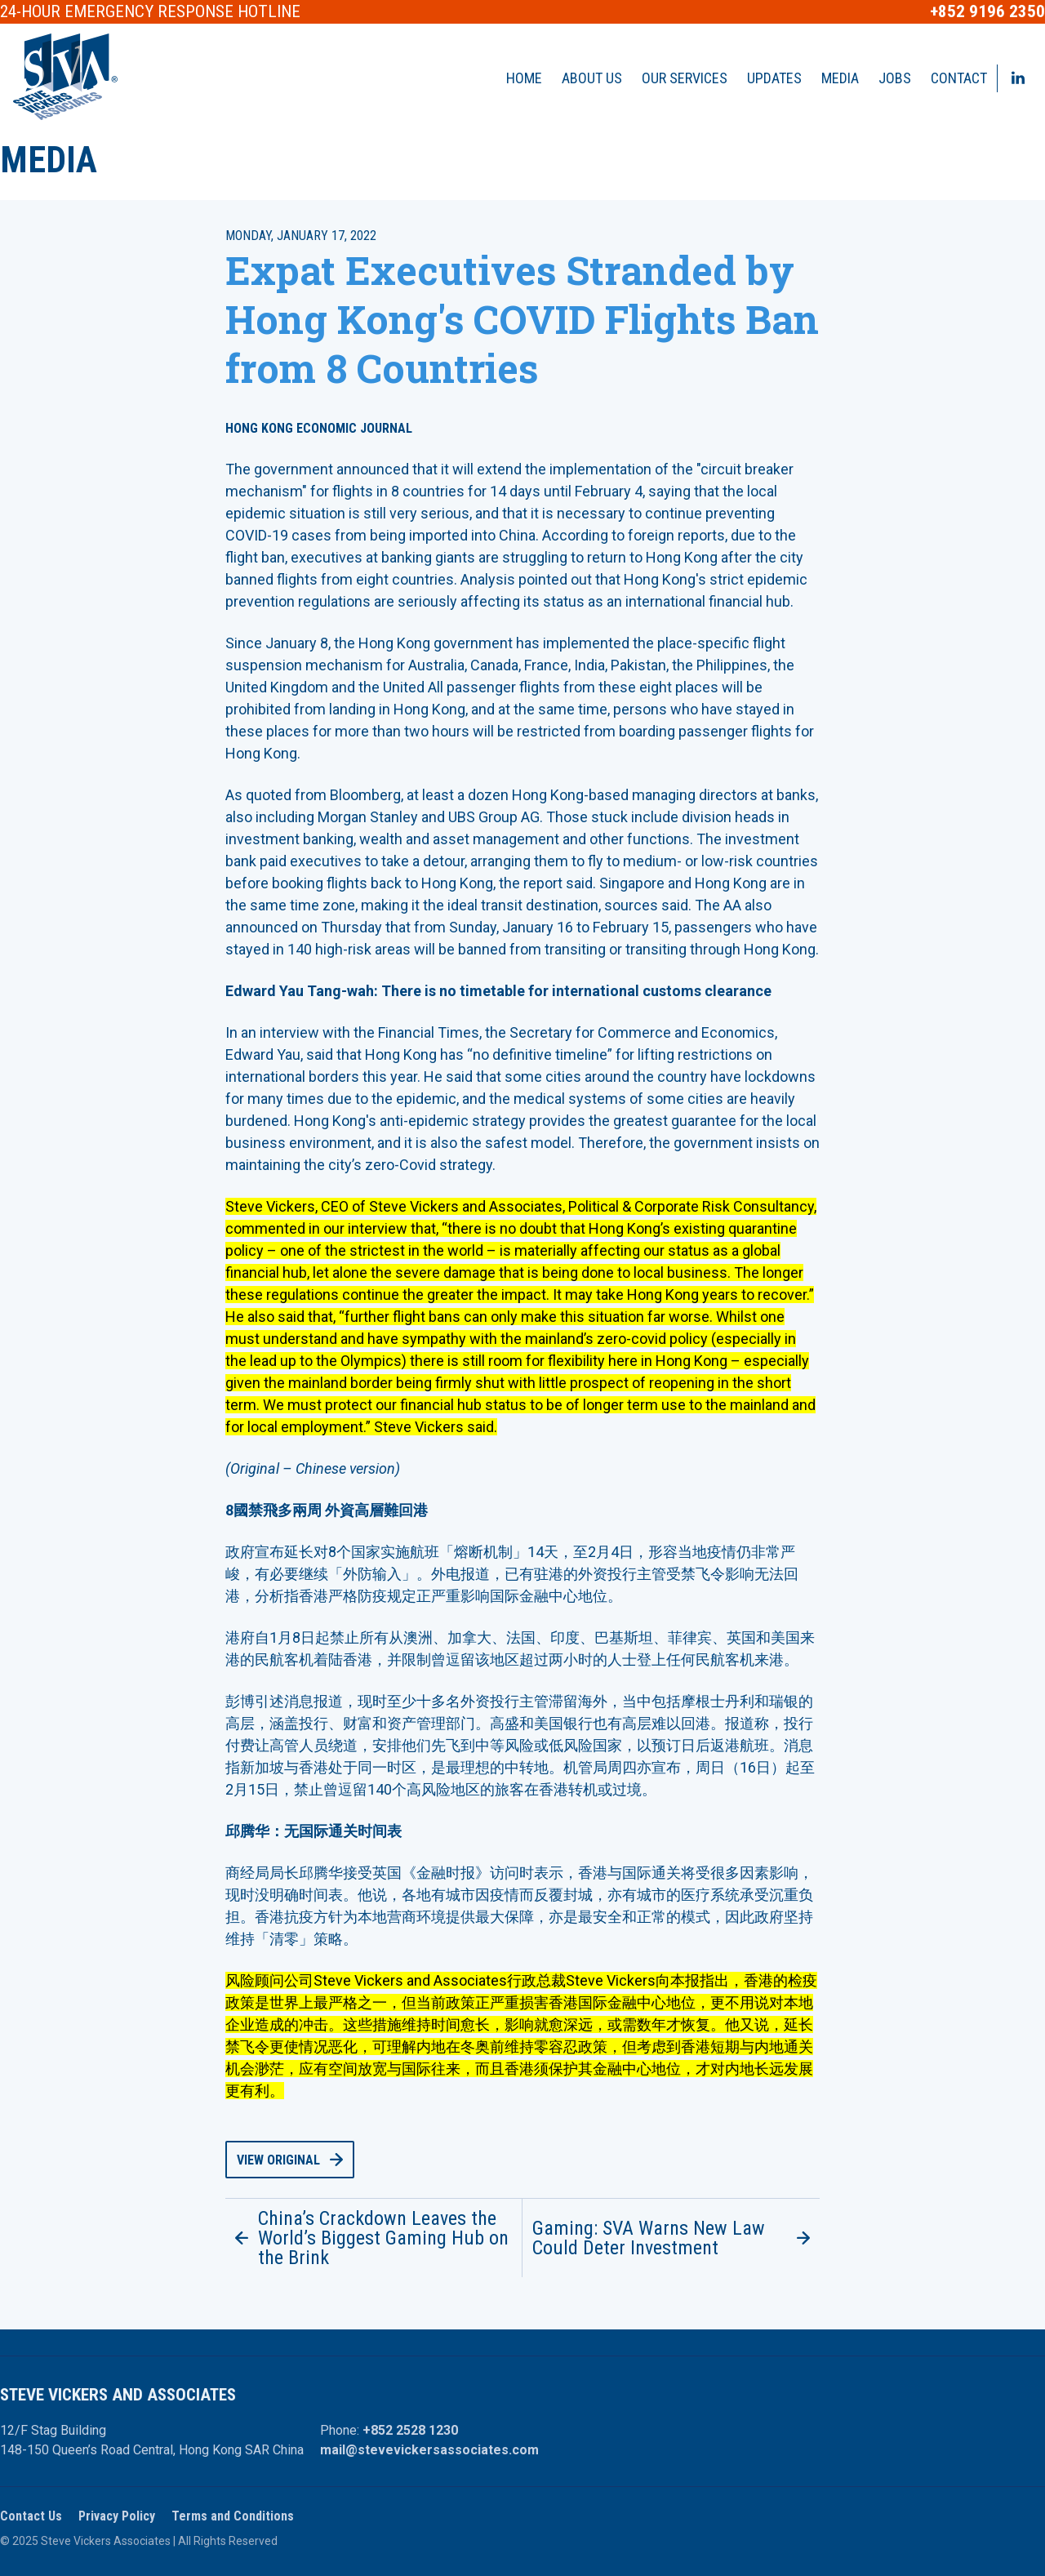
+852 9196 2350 (987, 11)
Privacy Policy (116, 2516)
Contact (959, 78)
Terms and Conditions (232, 2516)
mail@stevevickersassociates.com (429, 2450)
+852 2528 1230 (410, 2430)
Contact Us (31, 2516)
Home (524, 78)
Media (840, 78)
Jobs (894, 78)
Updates (774, 78)
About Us (592, 78)
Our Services (684, 78)
